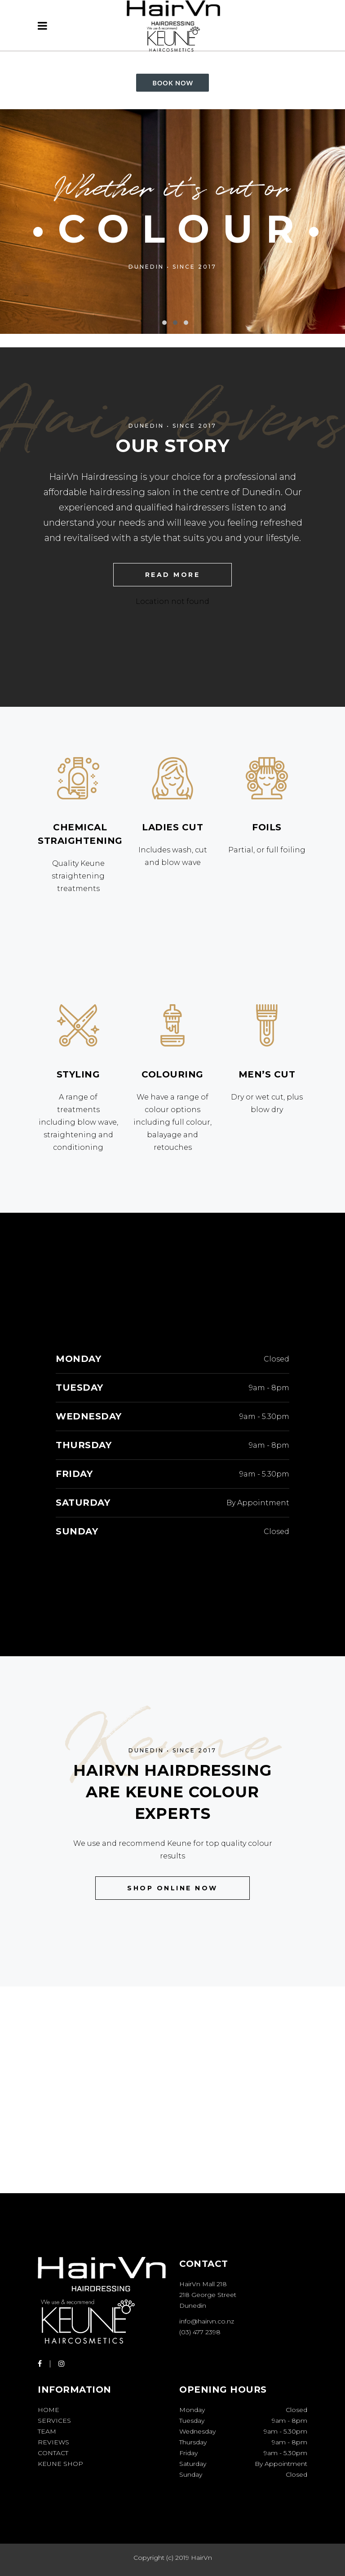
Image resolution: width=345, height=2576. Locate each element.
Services (54, 2420)
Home (48, 2410)
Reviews (53, 2442)
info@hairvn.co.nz (206, 2321)
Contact (53, 2453)
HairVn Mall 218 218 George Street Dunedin (207, 2295)
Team (47, 2431)
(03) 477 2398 (200, 2332)
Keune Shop (60, 2464)
